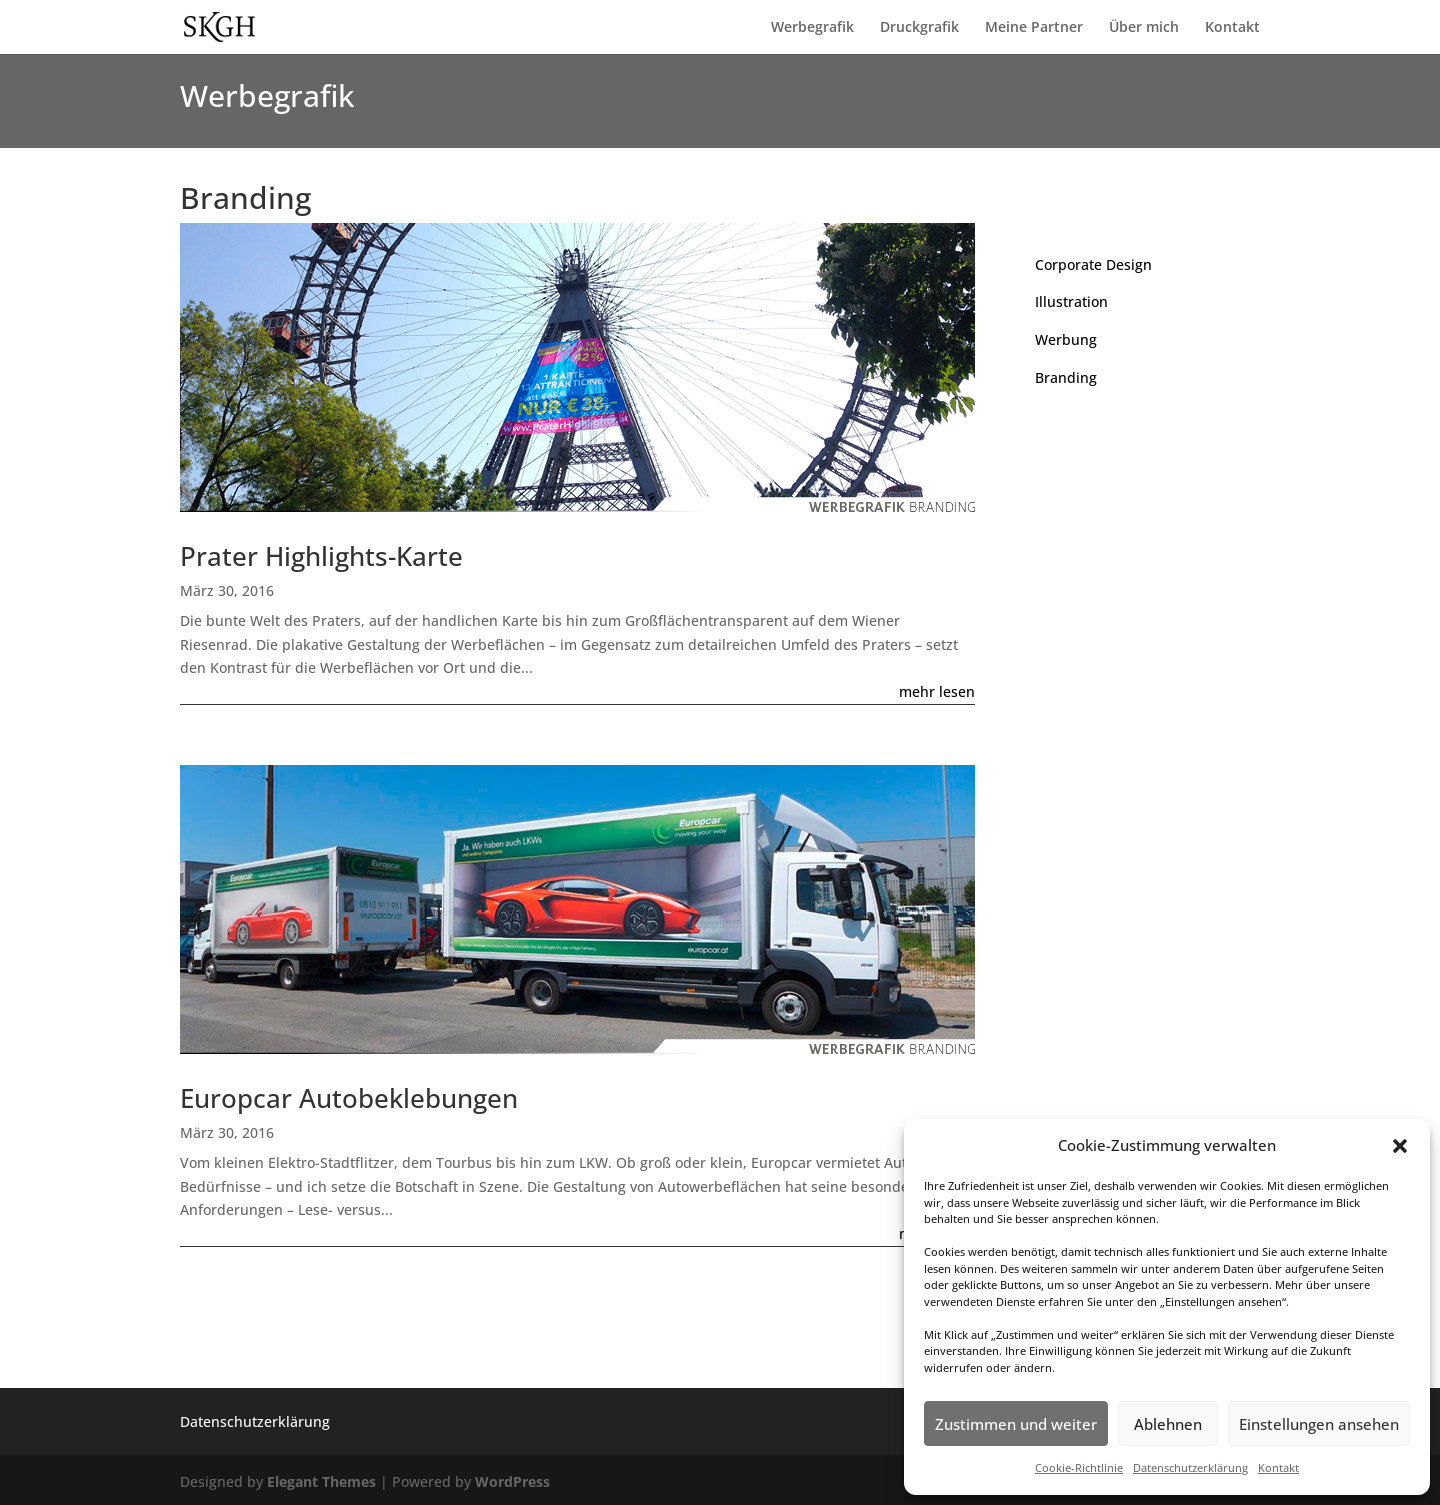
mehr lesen (937, 691)
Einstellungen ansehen (1319, 1424)
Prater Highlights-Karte (321, 556)
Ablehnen (1168, 1424)
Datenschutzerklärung (1190, 1467)
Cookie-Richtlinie (1079, 1467)
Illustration (1071, 301)
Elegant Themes (321, 1481)
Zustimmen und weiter (1016, 1424)
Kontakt (1278, 1467)
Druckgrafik (919, 28)
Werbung (1066, 339)
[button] (1400, 1146)
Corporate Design (1093, 264)
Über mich (1144, 28)
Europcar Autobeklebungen (349, 1098)
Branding (1066, 377)
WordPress (512, 1481)
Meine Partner (1034, 28)
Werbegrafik (812, 28)
